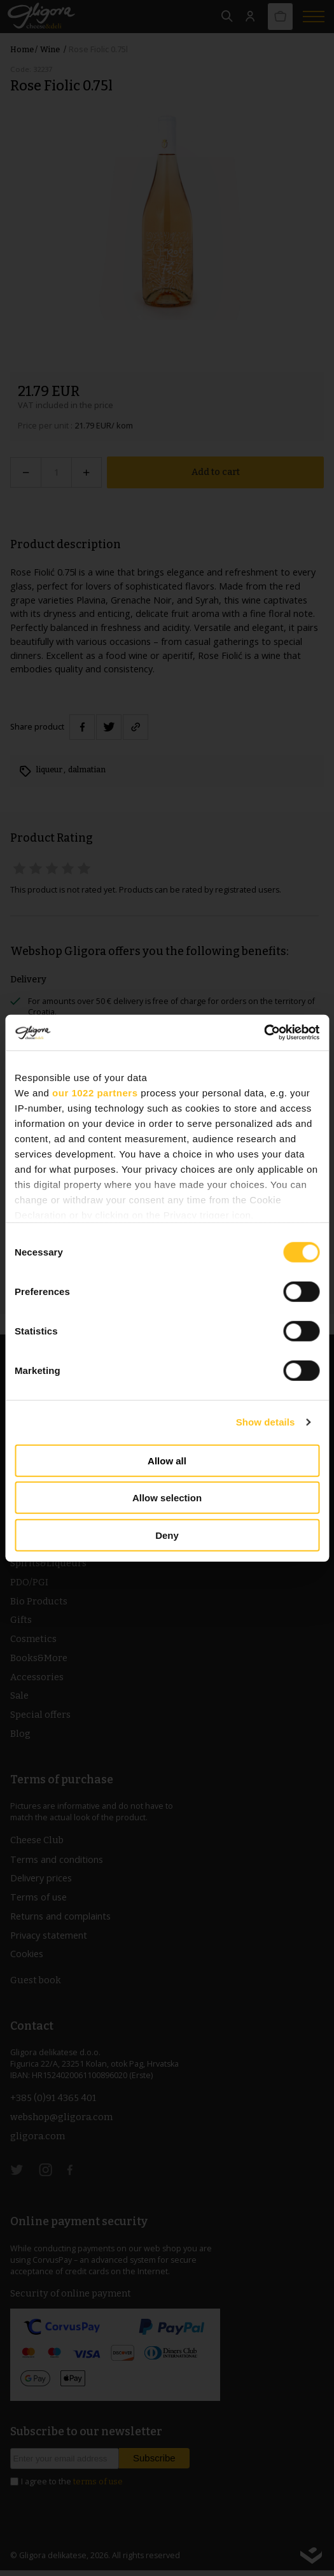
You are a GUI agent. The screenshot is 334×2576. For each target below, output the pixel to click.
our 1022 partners (94, 1092)
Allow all (167, 1460)
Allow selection (167, 1497)
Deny (167, 1534)
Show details (265, 1422)
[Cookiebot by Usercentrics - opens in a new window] (263, 1032)
